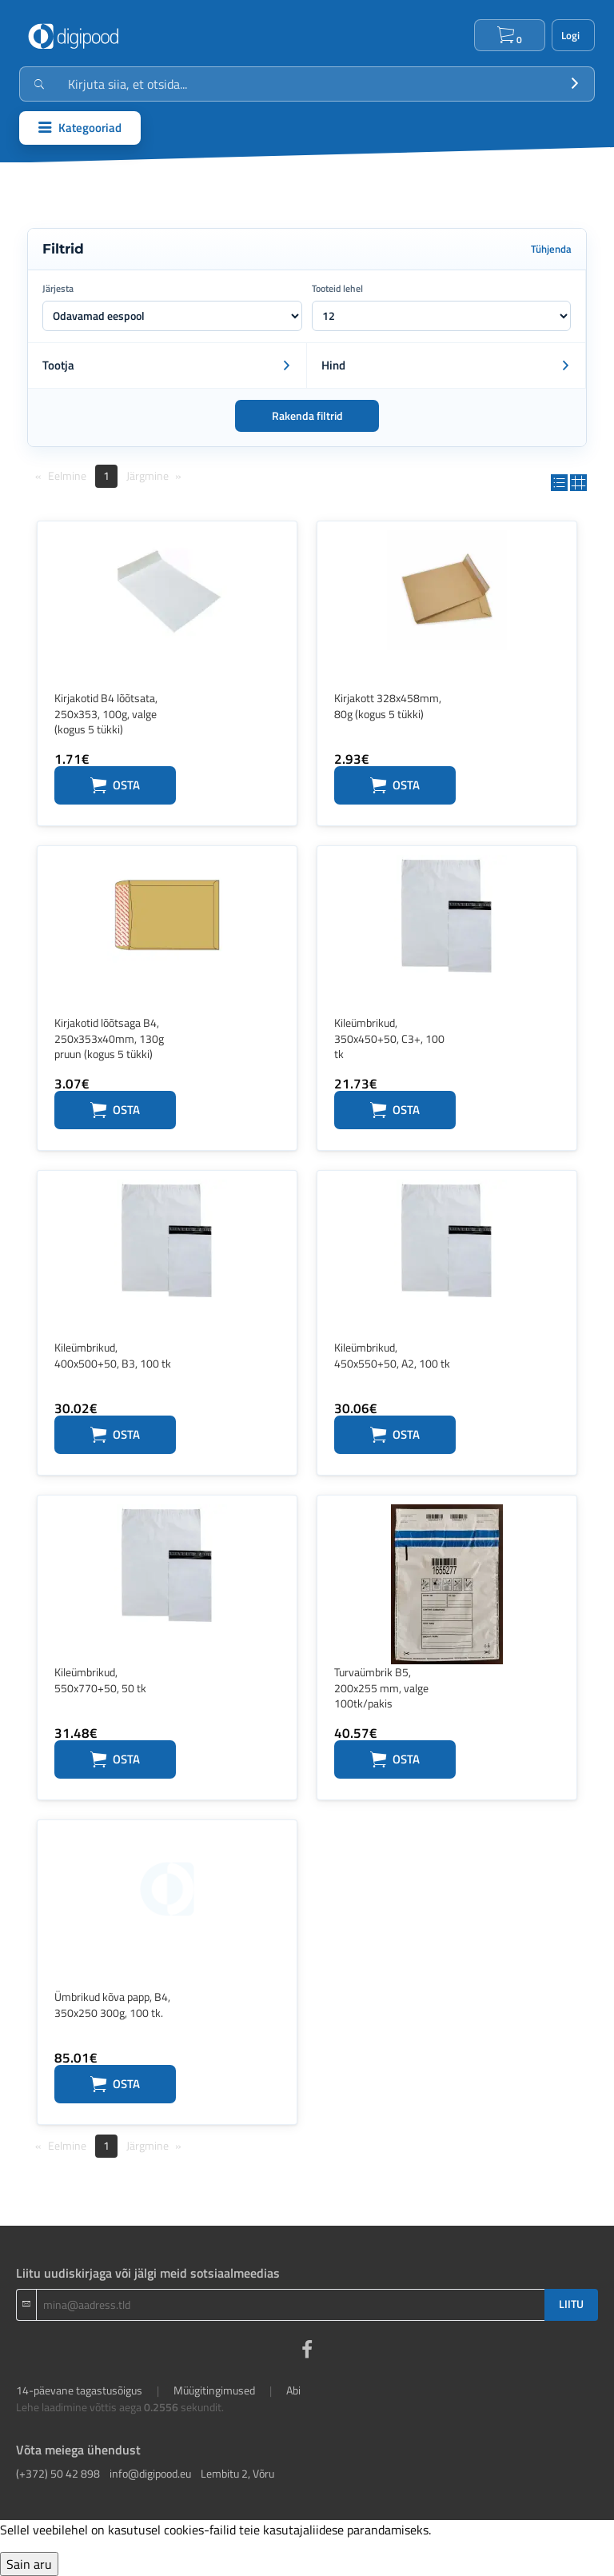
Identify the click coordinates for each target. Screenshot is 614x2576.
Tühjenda (551, 249)
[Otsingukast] (307, 84)
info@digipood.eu (150, 2473)
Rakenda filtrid (307, 416)
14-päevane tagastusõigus (79, 2390)
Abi (293, 2390)
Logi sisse (573, 35)
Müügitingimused (214, 2390)
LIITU (571, 2304)
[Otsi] (575, 84)
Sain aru (29, 2564)
